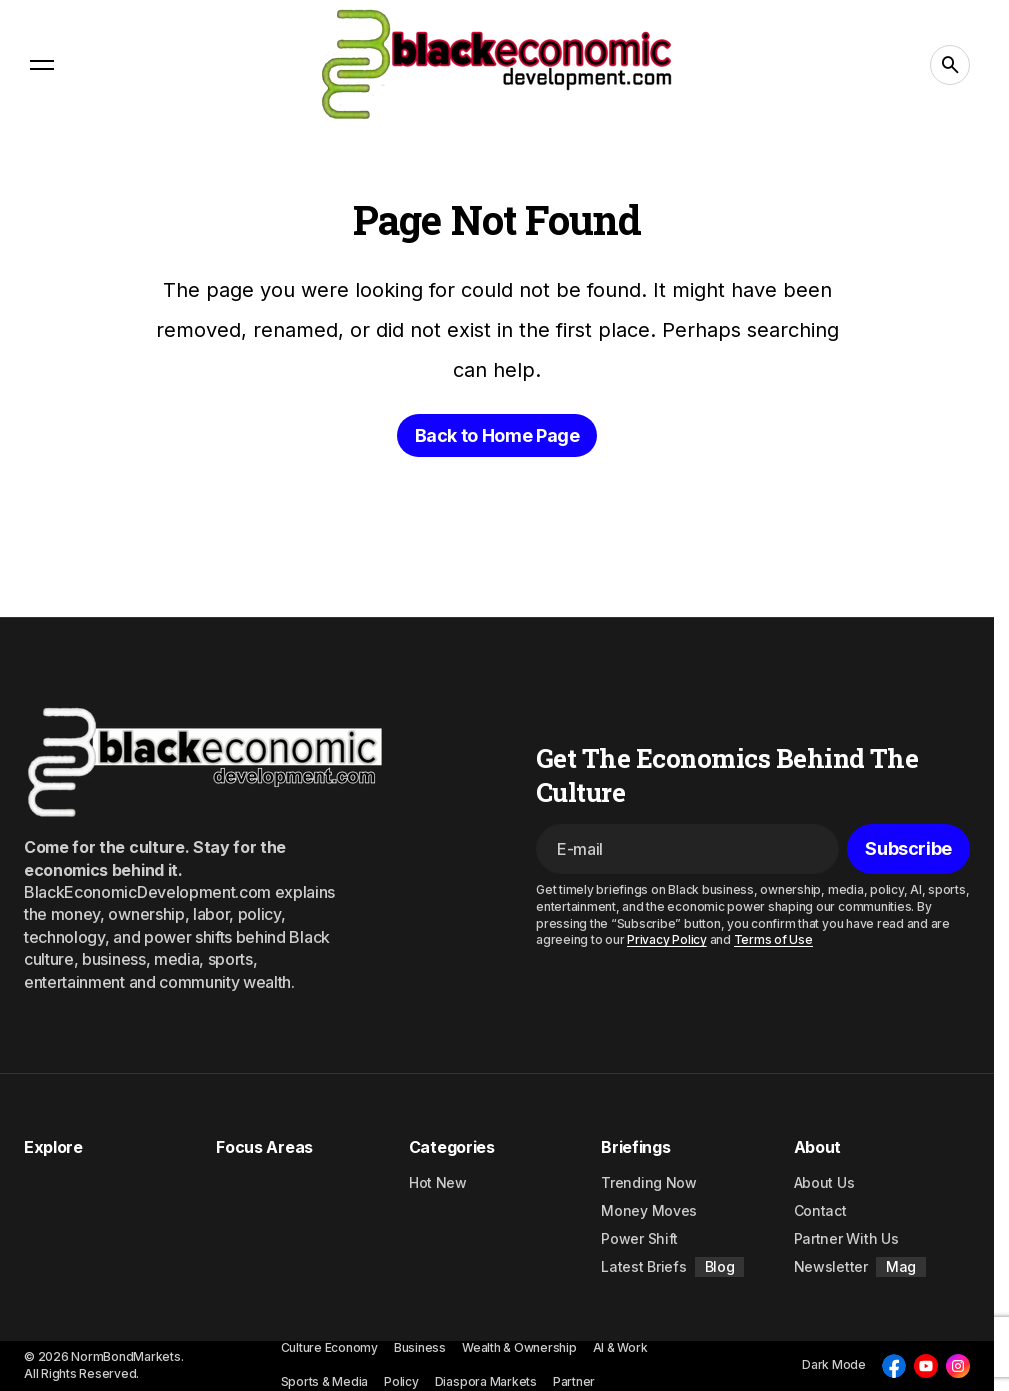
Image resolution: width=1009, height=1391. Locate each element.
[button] (42, 65)
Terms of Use (773, 939)
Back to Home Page (497, 435)
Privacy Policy (667, 939)
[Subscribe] (908, 849)
